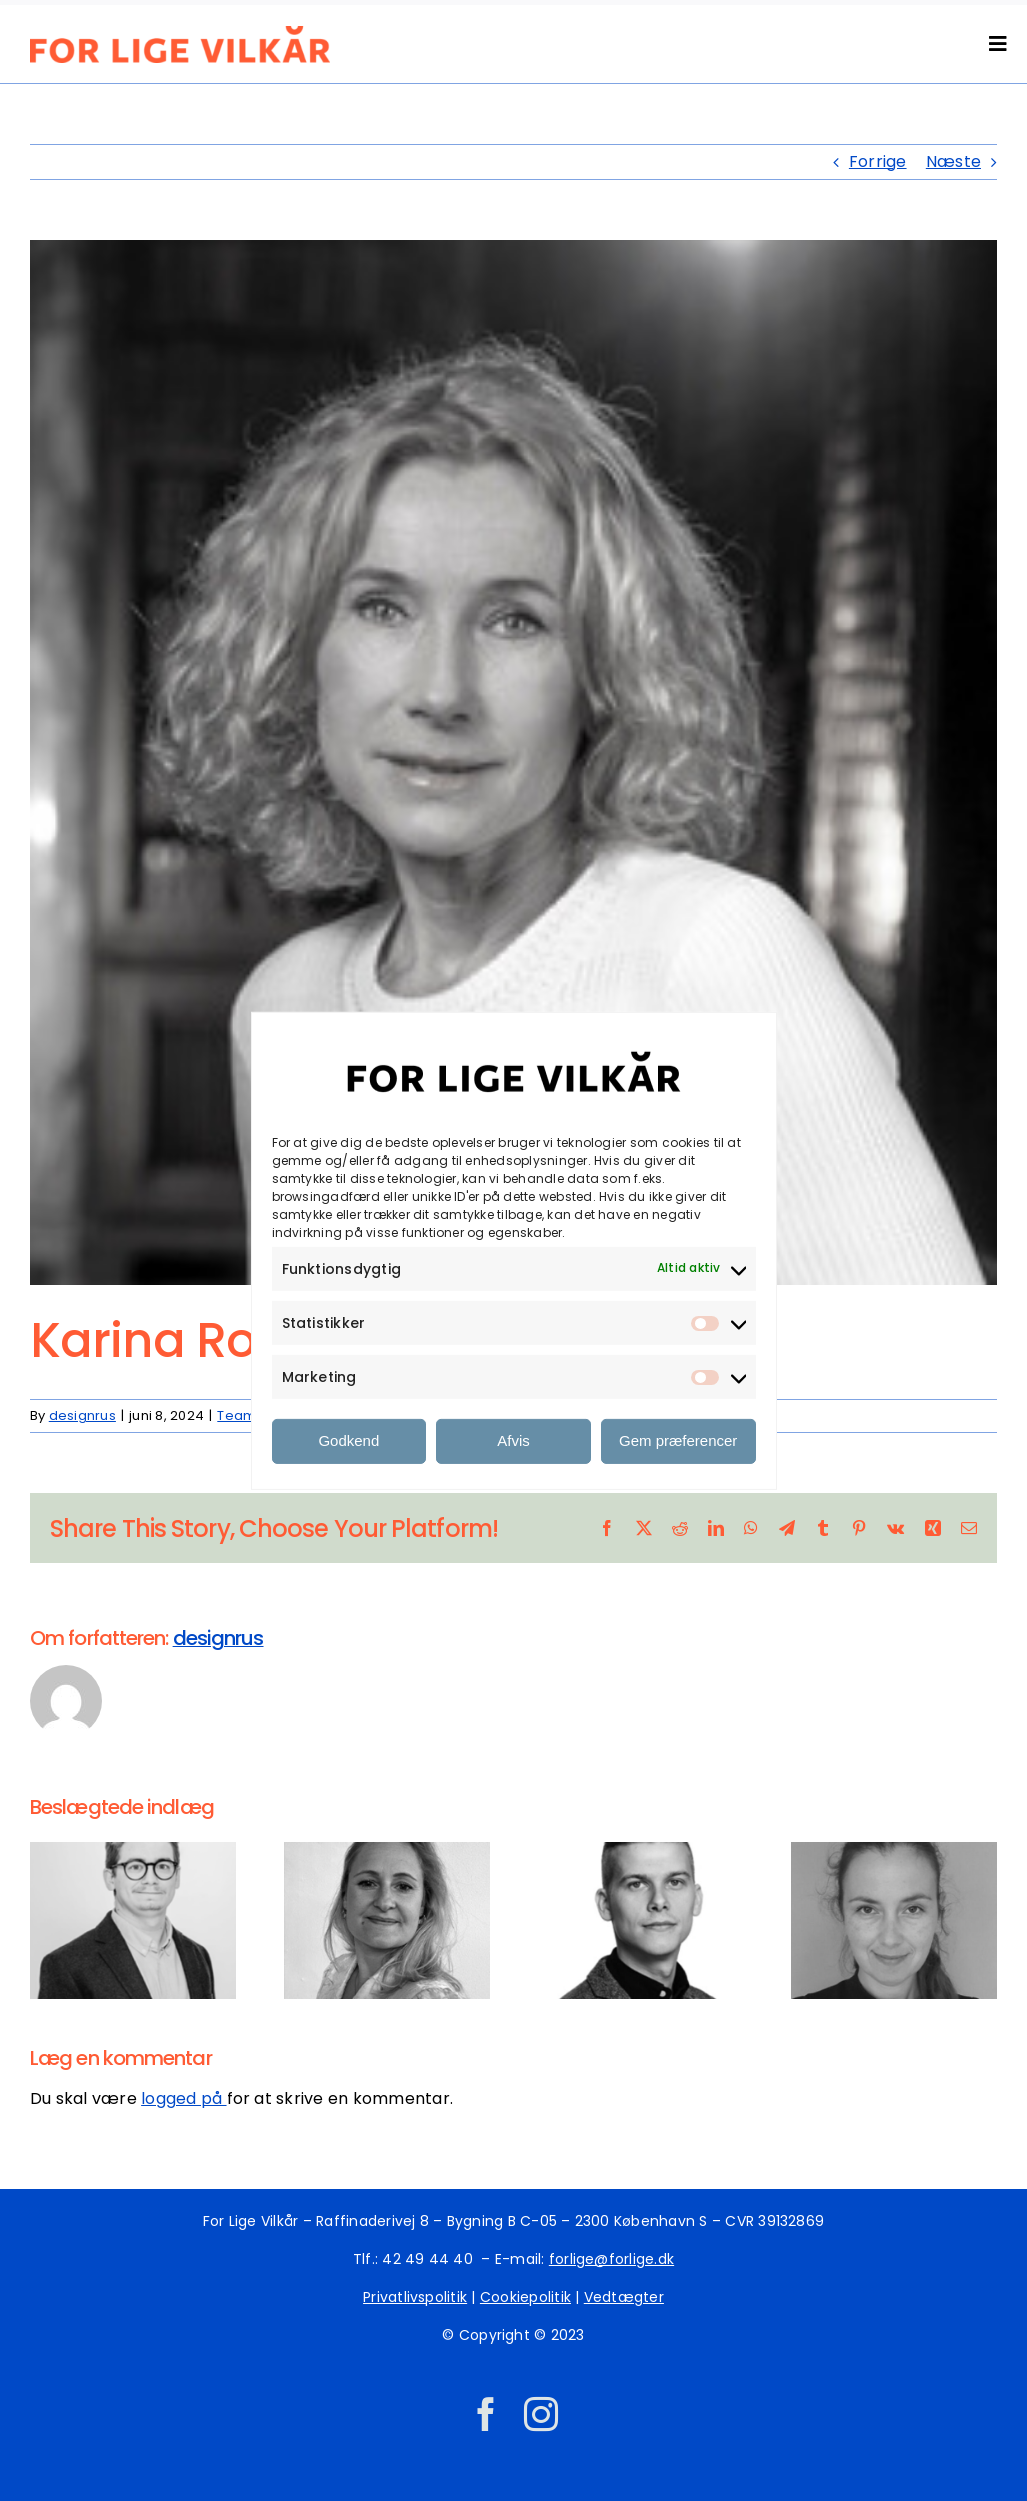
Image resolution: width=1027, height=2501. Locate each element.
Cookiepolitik (525, 2297)
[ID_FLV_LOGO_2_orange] (180, 33)
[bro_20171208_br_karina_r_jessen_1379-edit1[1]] (513, 762)
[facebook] (486, 2414)
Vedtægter (624, 2297)
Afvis (513, 1440)
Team (236, 1415)
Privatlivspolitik (415, 2297)
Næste (953, 161)
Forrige (878, 161)
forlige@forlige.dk (611, 2259)
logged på (183, 2098)
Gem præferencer (678, 1440)
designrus (82, 1415)
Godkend (348, 1440)
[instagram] (541, 2414)
